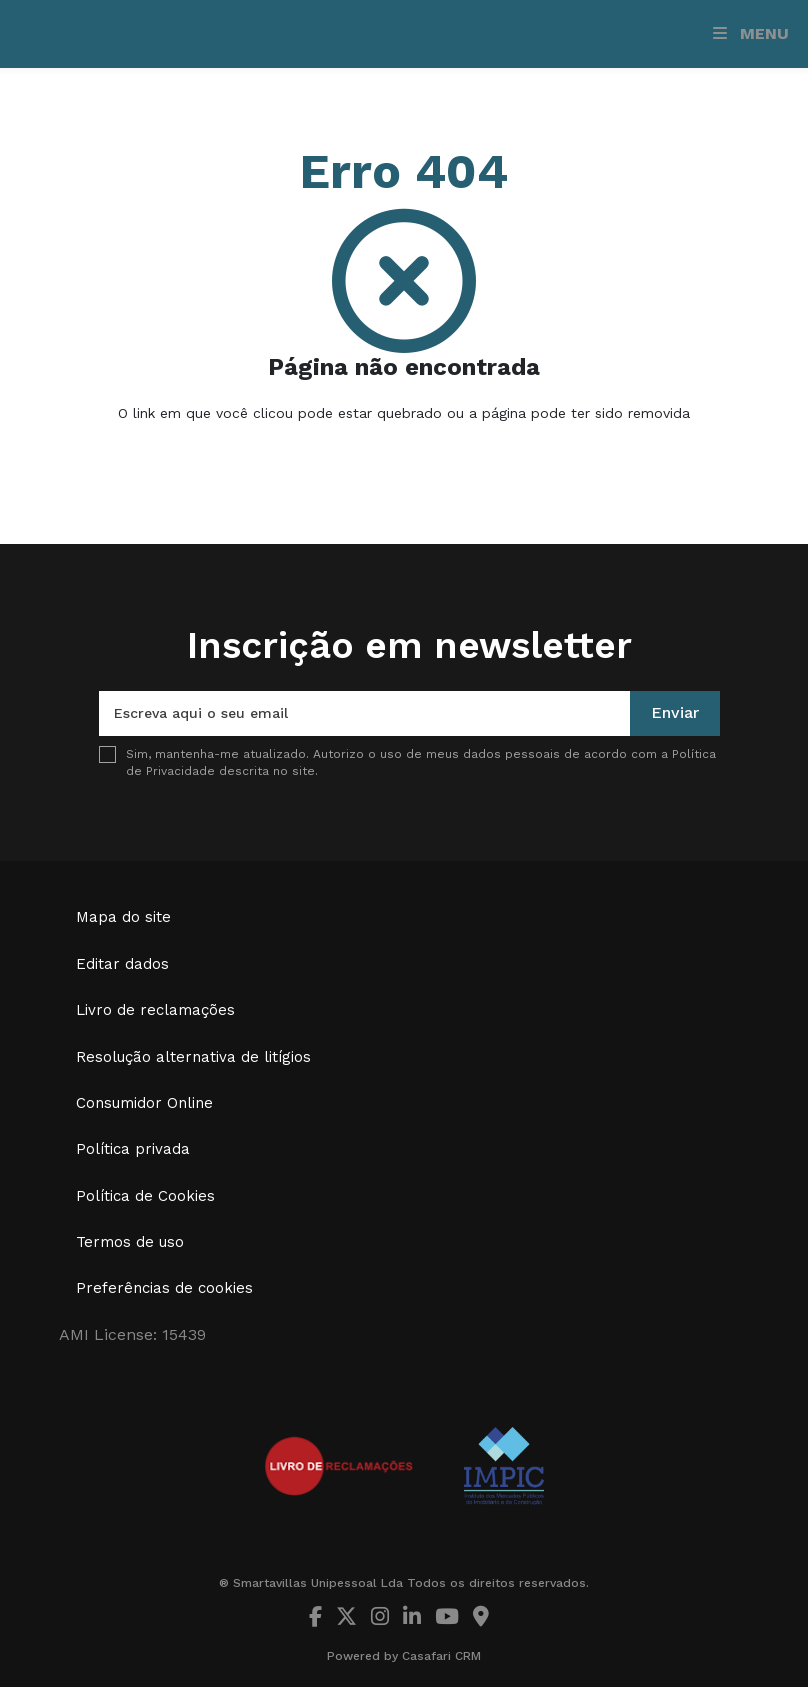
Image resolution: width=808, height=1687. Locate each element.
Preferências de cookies (164, 1288)
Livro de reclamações (155, 1010)
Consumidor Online (144, 1103)
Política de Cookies (145, 1196)
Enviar (675, 712)
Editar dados (122, 964)
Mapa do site (123, 917)
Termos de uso (130, 1242)
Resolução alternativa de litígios (193, 1057)
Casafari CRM (441, 1656)
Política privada (133, 1149)
